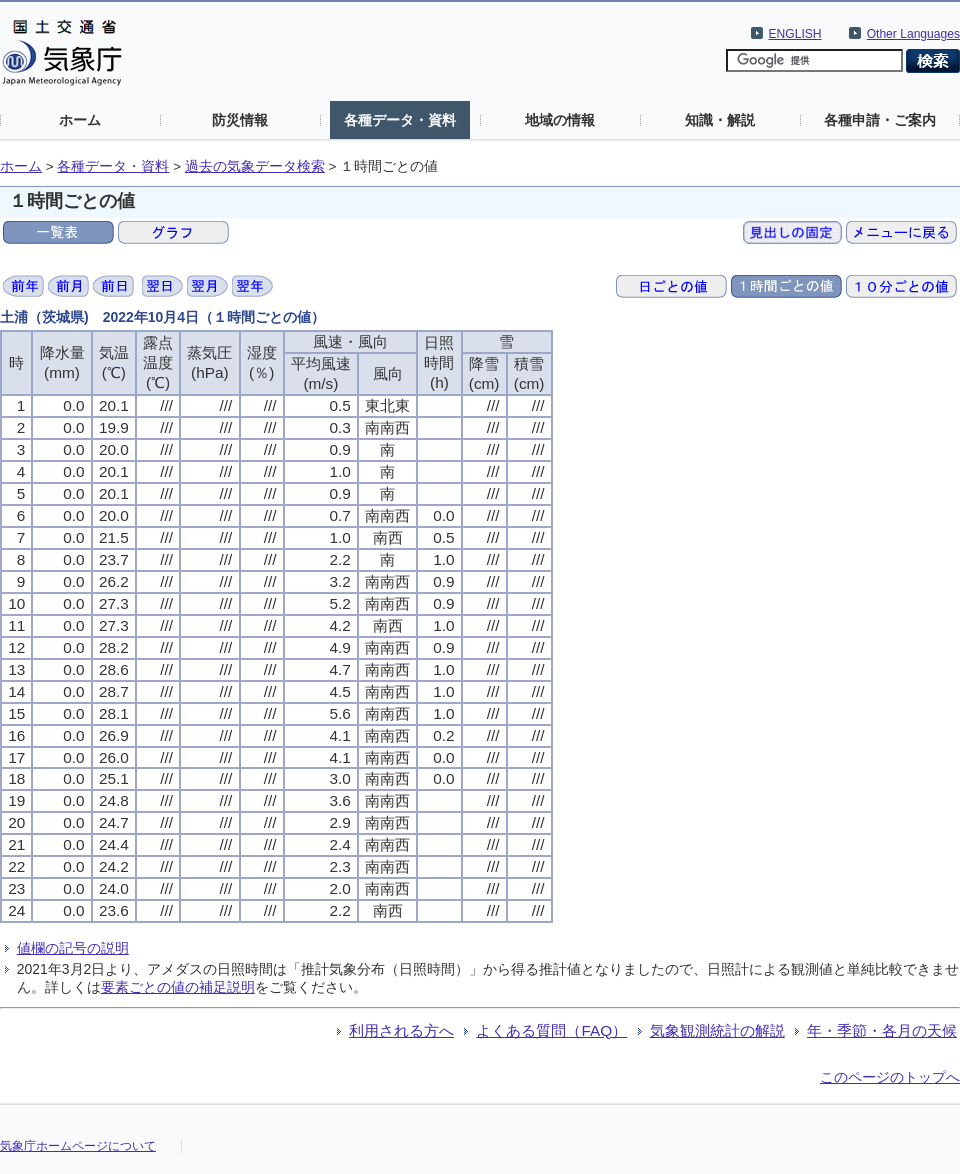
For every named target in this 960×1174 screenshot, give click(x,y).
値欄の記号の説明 (73, 948)
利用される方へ (401, 1030)
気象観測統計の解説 (717, 1030)
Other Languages (913, 34)
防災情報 (240, 120)
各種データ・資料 (400, 120)
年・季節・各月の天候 (882, 1030)
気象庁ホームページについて (78, 1146)
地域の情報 (560, 120)
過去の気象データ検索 (255, 166)
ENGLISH (795, 34)
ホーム (80, 120)
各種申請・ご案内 (880, 120)
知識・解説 (720, 120)
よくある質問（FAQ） (551, 1030)
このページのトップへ (890, 1077)
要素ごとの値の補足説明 (178, 987)
